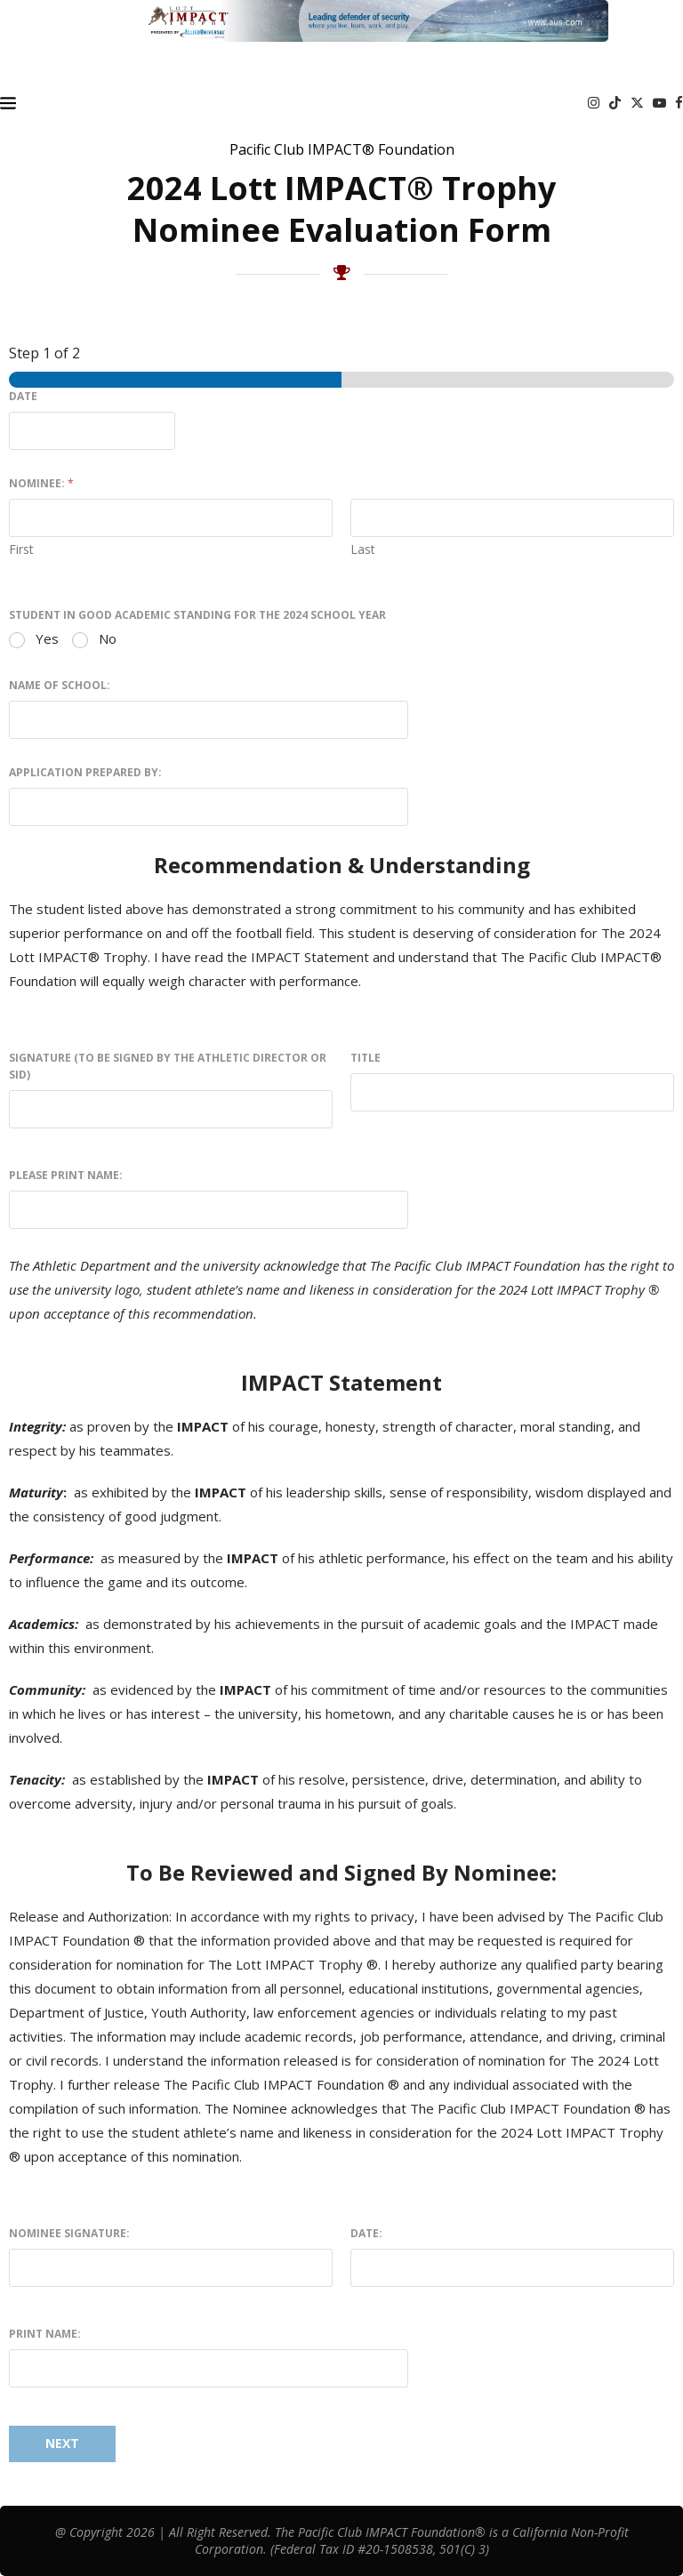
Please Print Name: (66, 1175)
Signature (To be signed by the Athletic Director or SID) (167, 1066)
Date (23, 396)
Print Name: (45, 2333)
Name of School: (59, 685)
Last (362, 549)
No (108, 638)
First (21, 549)
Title (365, 1057)
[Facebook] (679, 103)
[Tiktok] (615, 103)
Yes (47, 638)
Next (62, 2443)
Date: (366, 2233)
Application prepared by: (85, 772)
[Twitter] (637, 103)
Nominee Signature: (69, 2233)
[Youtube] (659, 103)
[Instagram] (593, 103)
